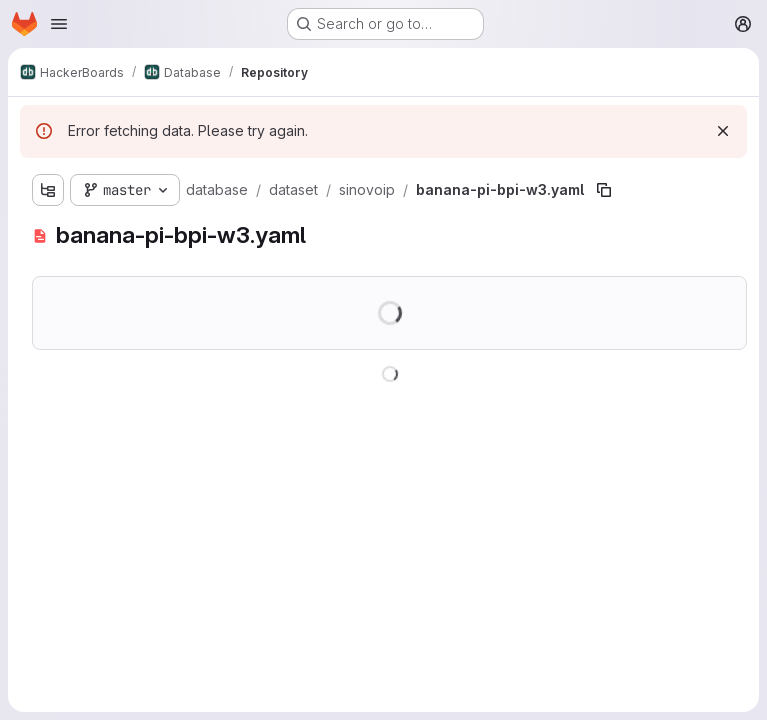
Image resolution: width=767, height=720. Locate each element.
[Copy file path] (604, 190)
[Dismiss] (723, 131)
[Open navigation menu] (59, 24)
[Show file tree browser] (48, 190)
